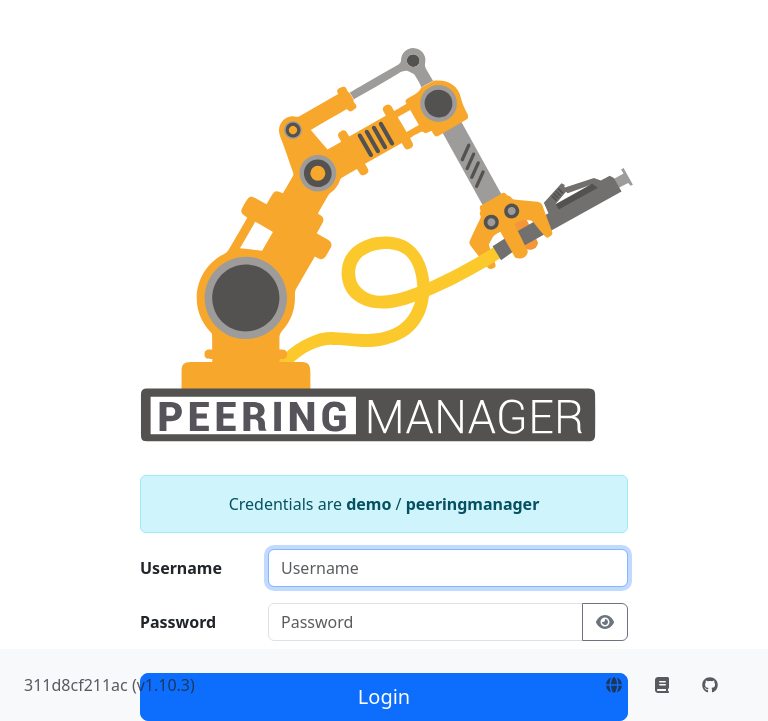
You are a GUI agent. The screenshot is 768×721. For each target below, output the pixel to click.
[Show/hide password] (605, 622)
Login (384, 696)
